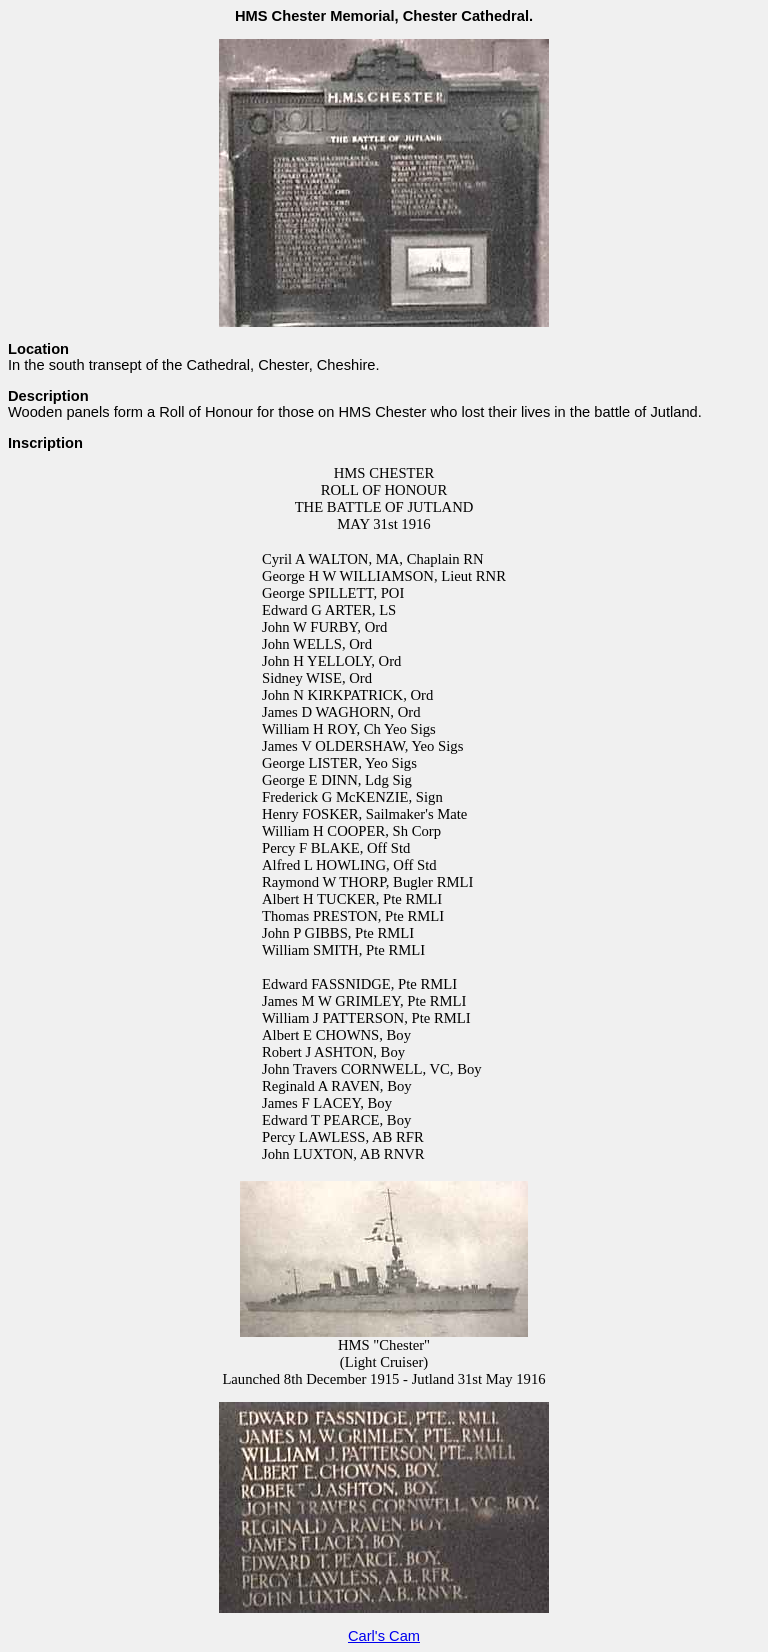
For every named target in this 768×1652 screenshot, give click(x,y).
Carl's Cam (384, 1636)
